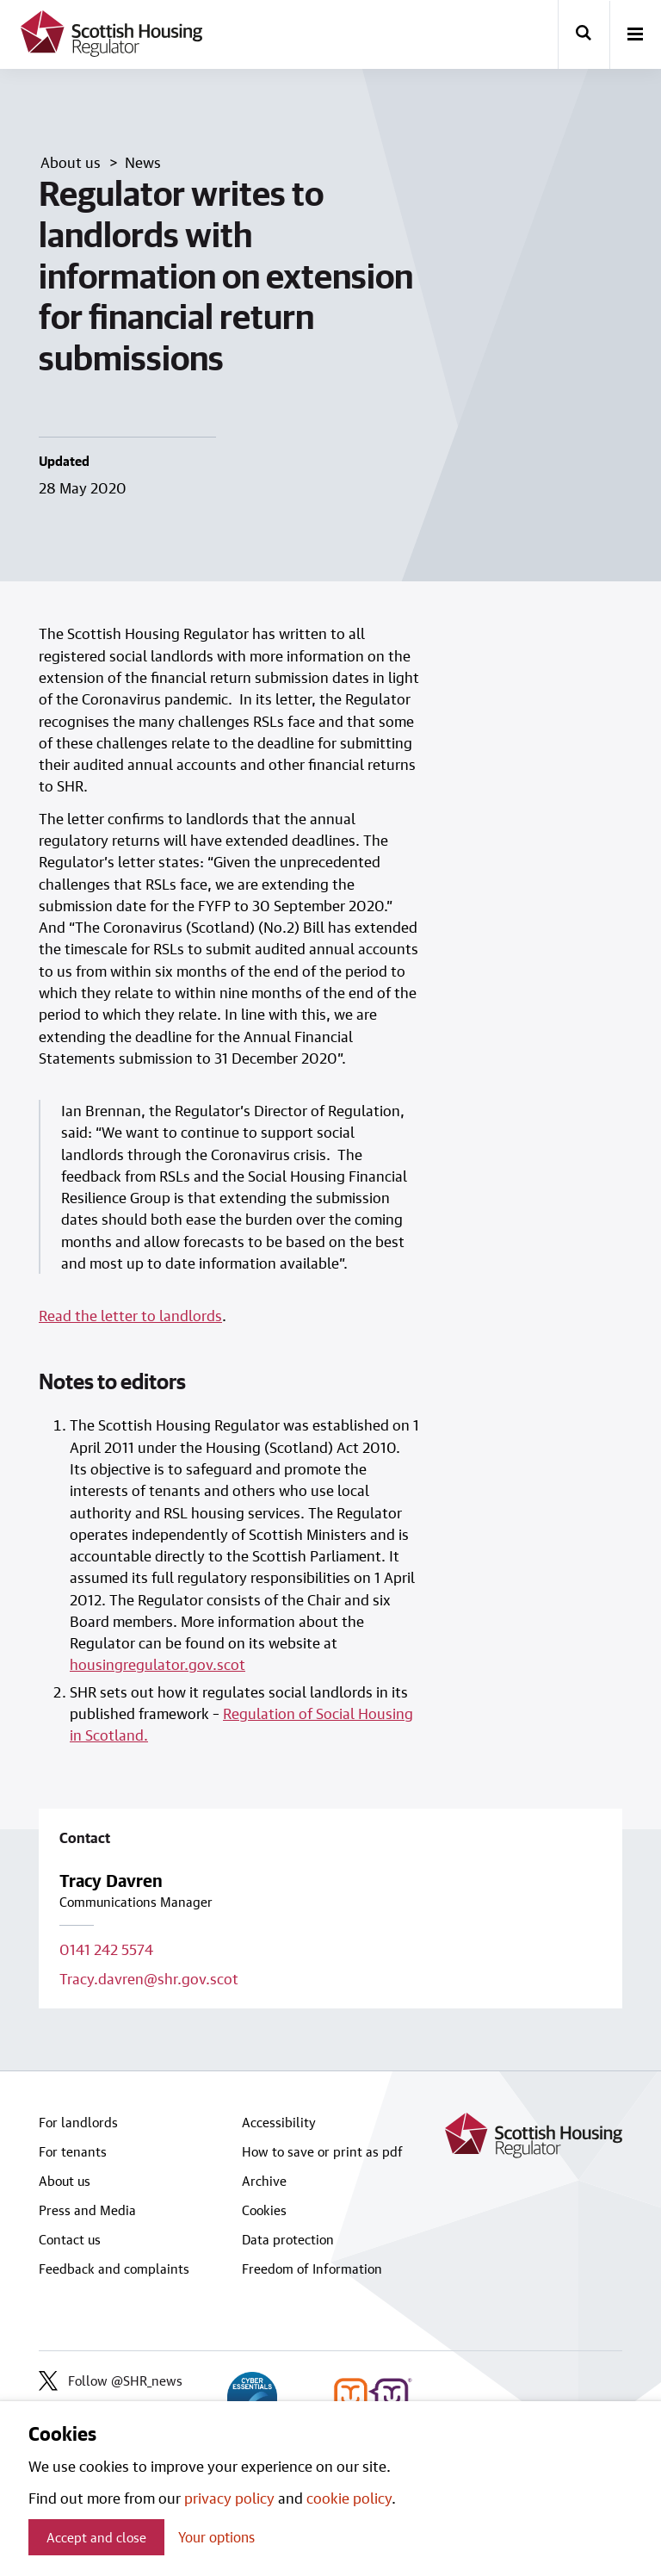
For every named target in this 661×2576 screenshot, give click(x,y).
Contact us (70, 2239)
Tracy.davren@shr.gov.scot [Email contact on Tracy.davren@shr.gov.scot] (148, 1978)
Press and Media (87, 2210)
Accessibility (279, 2122)
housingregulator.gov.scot (157, 1663)
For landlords (78, 2122)
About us (64, 2180)
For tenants (73, 2151)
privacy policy (229, 2497)
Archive (264, 2180)
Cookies (264, 2210)
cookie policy (349, 2497)
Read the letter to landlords (130, 1315)
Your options (216, 2537)
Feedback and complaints (114, 2268)
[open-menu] (635, 35)
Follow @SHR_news (110, 2380)
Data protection (288, 2239)
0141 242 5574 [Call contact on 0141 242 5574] (106, 1949)
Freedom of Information (312, 2268)
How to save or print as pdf (322, 2151)
